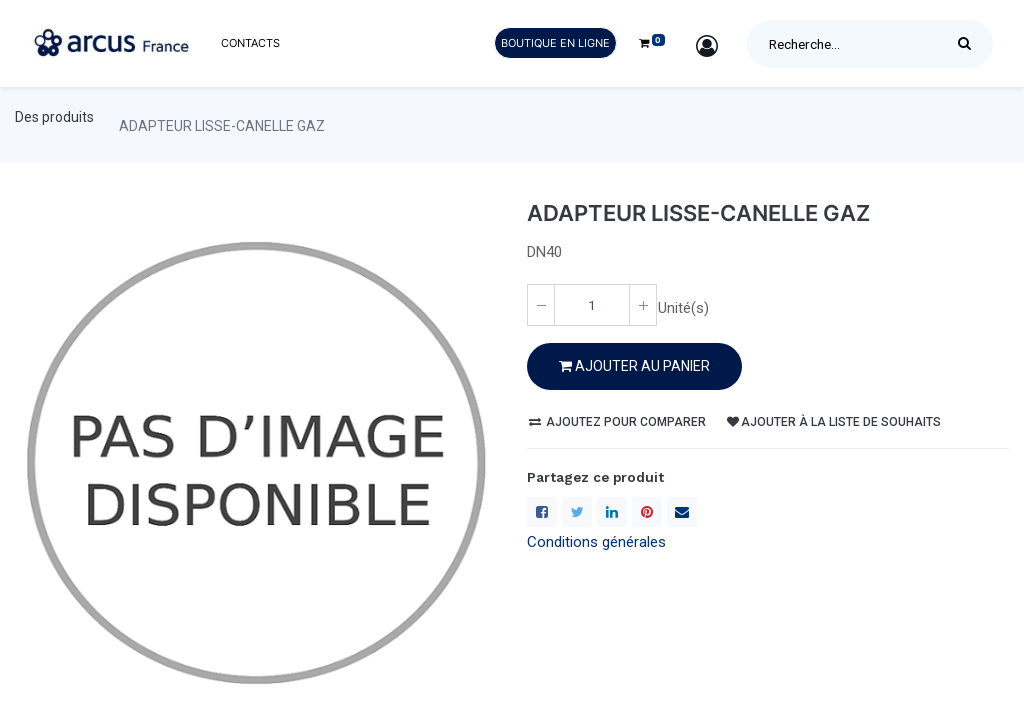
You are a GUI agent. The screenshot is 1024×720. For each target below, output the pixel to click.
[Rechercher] (969, 44)
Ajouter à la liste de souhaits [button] (834, 422)
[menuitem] (250, 43)
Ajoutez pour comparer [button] (617, 422)
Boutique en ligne (555, 43)
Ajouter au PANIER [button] (634, 366)
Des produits (54, 117)
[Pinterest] (647, 512)
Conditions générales (596, 542)
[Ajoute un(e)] (643, 305)
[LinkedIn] (612, 512)
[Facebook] (542, 512)
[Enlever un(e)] (541, 305)
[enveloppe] (682, 512)
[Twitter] (577, 512)
